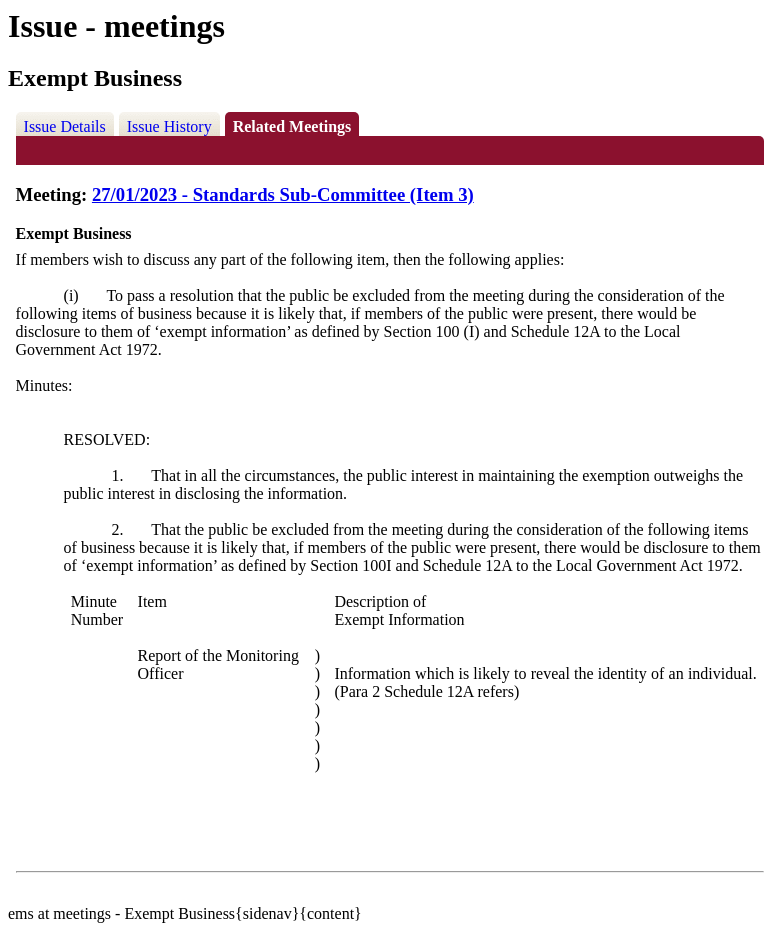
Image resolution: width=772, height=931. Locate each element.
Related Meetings (292, 126)
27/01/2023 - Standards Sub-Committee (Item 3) (283, 194)
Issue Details (65, 126)
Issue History (169, 126)
